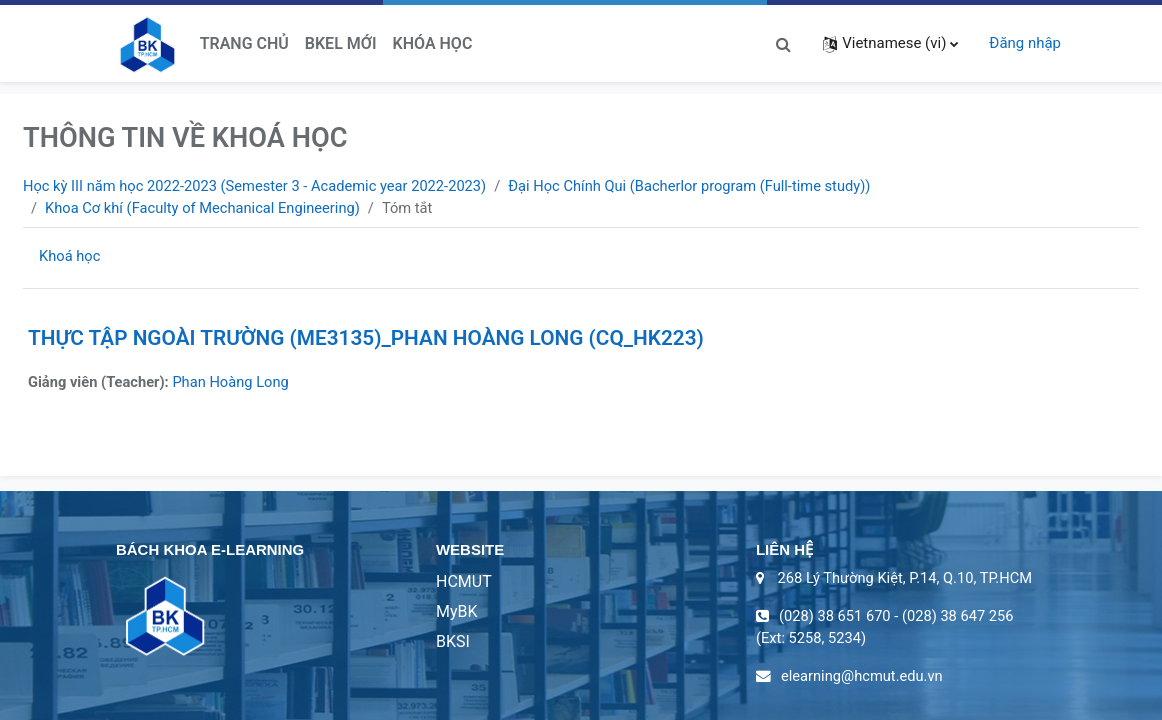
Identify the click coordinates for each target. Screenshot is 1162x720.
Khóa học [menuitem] (433, 43)
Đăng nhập (1025, 43)
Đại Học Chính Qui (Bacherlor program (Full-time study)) (703, 186)
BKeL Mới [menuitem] (341, 43)
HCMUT (464, 582)
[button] (783, 43)
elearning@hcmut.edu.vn (863, 679)
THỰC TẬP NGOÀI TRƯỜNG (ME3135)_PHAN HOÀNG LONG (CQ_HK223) (366, 339)
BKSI (453, 642)
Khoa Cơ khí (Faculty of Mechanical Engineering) (205, 208)
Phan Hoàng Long (234, 383)
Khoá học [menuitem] (70, 257)
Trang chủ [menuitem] (244, 43)
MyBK (457, 612)
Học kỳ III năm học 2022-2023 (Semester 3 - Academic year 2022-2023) (259, 186)
